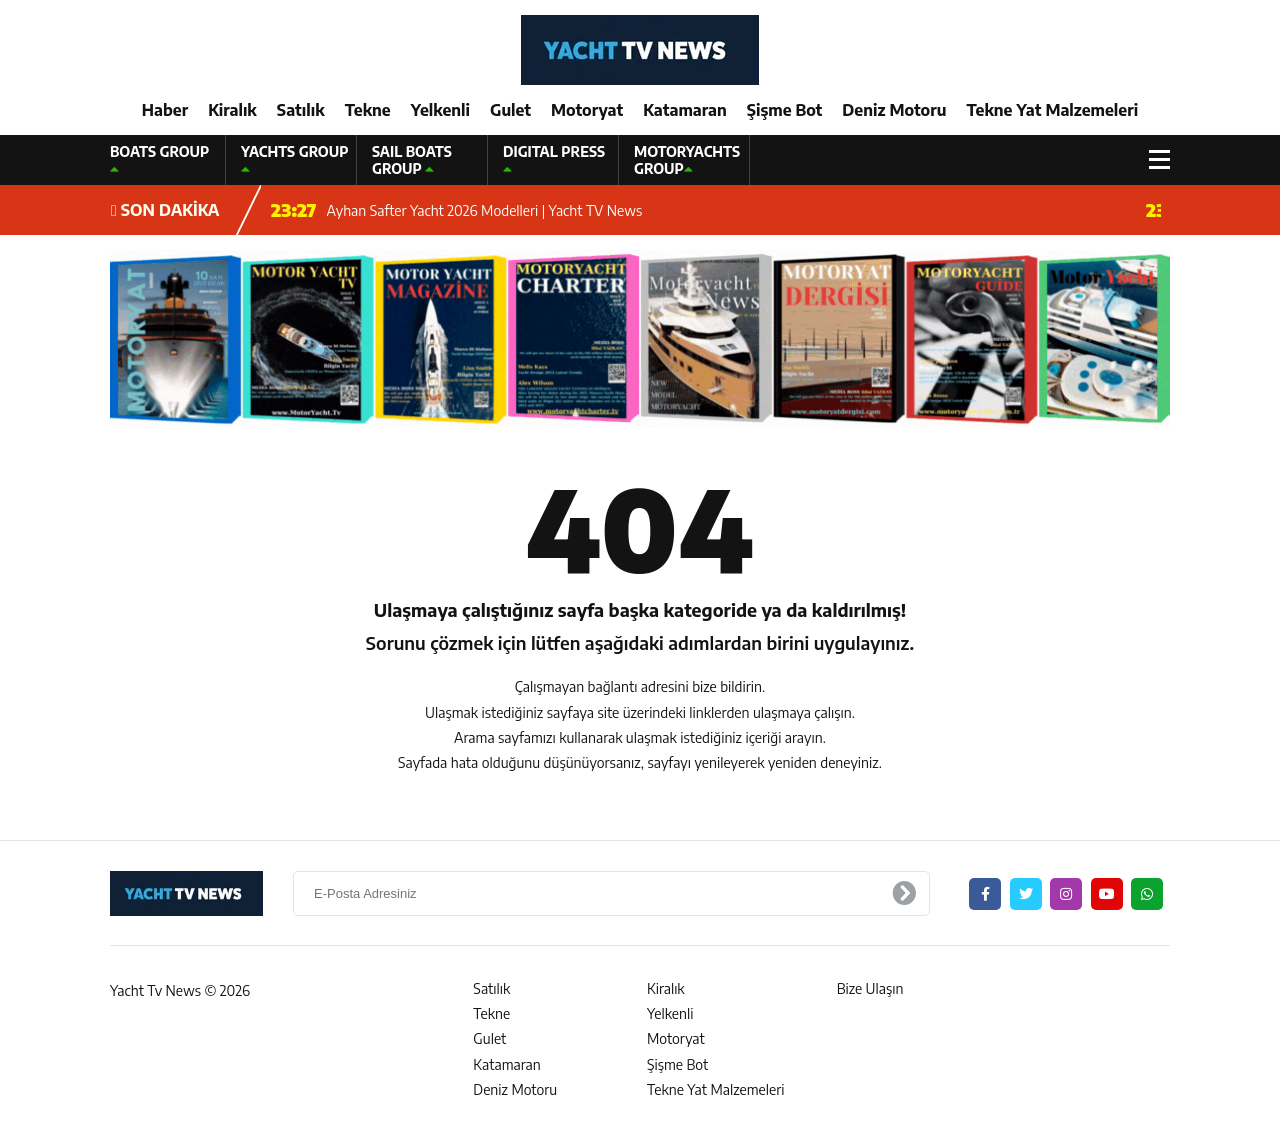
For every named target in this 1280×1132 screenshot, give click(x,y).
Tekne (368, 110)
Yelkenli (440, 110)
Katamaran (685, 110)
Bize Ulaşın (870, 988)
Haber (165, 110)
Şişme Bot (785, 110)
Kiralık (232, 110)
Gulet (510, 110)
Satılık (301, 110)
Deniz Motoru (894, 110)
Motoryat (587, 110)
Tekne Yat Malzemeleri (1052, 110)
